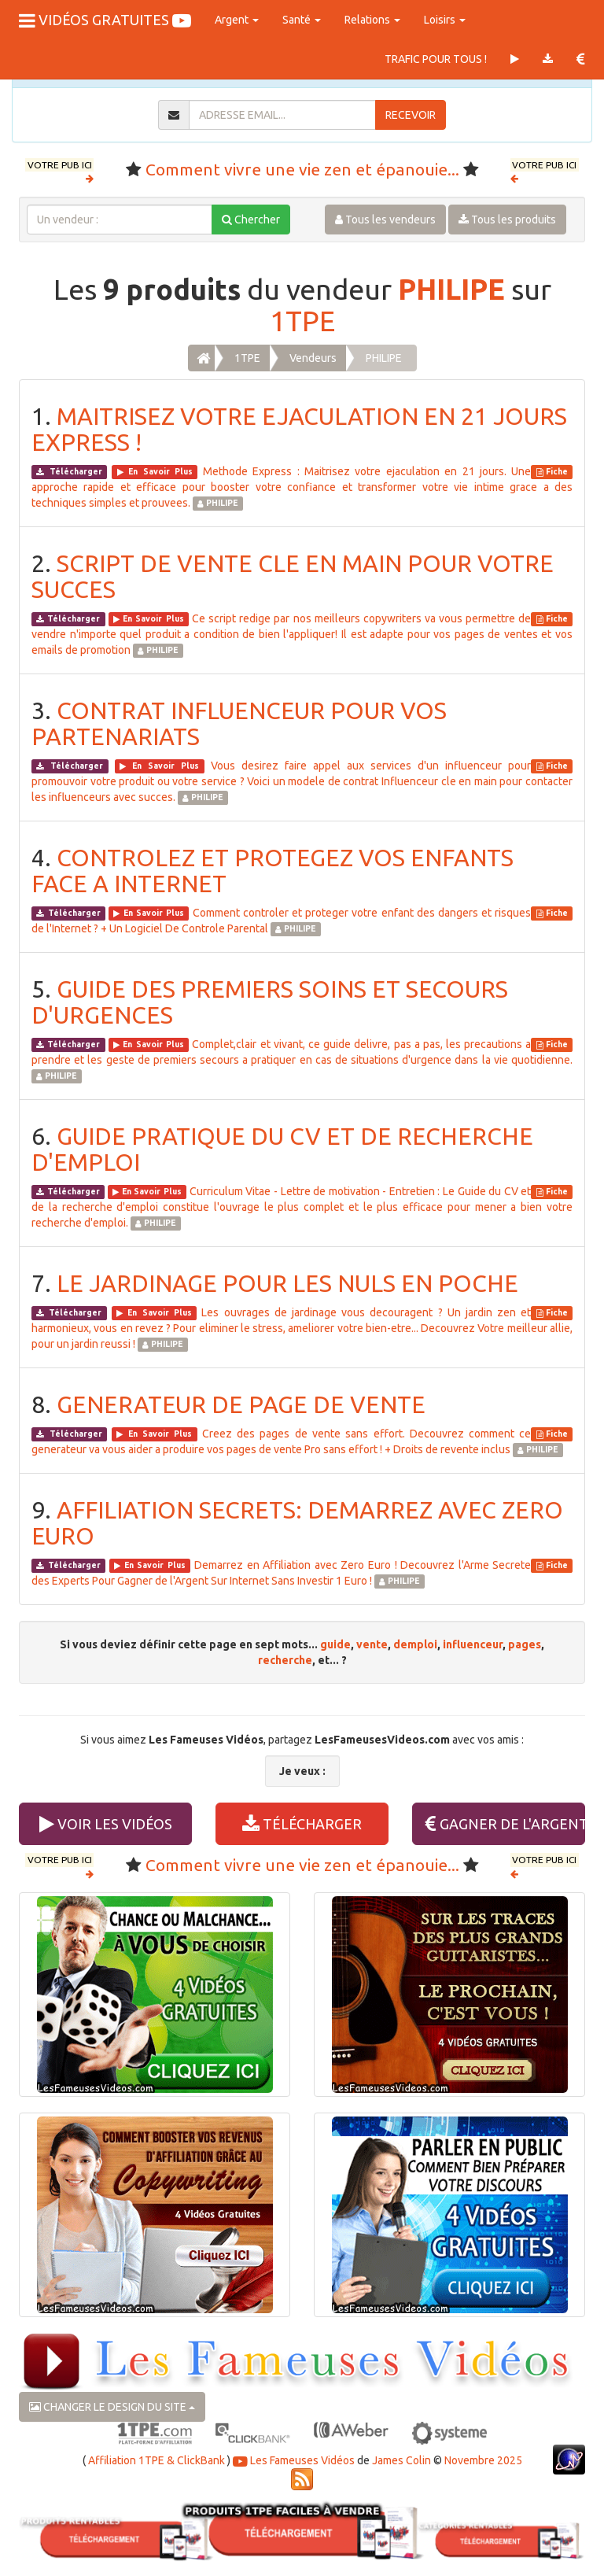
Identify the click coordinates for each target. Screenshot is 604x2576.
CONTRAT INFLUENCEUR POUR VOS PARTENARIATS (239, 723)
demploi (415, 1644)
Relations (372, 19)
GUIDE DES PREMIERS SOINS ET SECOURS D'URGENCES (269, 1002)
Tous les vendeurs (385, 219)
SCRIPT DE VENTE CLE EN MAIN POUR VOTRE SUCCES (292, 576)
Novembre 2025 (483, 2460)
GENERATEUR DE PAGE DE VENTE (241, 1404)
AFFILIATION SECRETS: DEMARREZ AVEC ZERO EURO (297, 1523)
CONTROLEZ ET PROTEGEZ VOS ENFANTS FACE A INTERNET (272, 870)
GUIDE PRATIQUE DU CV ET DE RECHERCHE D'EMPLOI (282, 1149)
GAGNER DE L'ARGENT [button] (505, 1824)
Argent (237, 19)
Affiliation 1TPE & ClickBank (156, 2460)
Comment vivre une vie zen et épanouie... (302, 169)
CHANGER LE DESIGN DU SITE (112, 2407)
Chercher (251, 219)
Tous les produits (507, 219)
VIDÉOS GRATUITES (105, 20)
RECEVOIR (410, 115)
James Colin (401, 2460)
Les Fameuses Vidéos (294, 2460)
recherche (285, 1660)
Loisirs (445, 19)
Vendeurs (313, 358)
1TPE (302, 320)
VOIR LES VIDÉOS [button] (105, 1824)
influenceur (473, 1644)
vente (372, 1644)
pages (524, 1644)
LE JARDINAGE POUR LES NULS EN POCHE (287, 1283)
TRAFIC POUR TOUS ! (436, 59)
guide (335, 1644)
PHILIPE (451, 289)
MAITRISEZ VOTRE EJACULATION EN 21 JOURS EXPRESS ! (299, 429)
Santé (301, 19)
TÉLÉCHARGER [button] (302, 1824)
